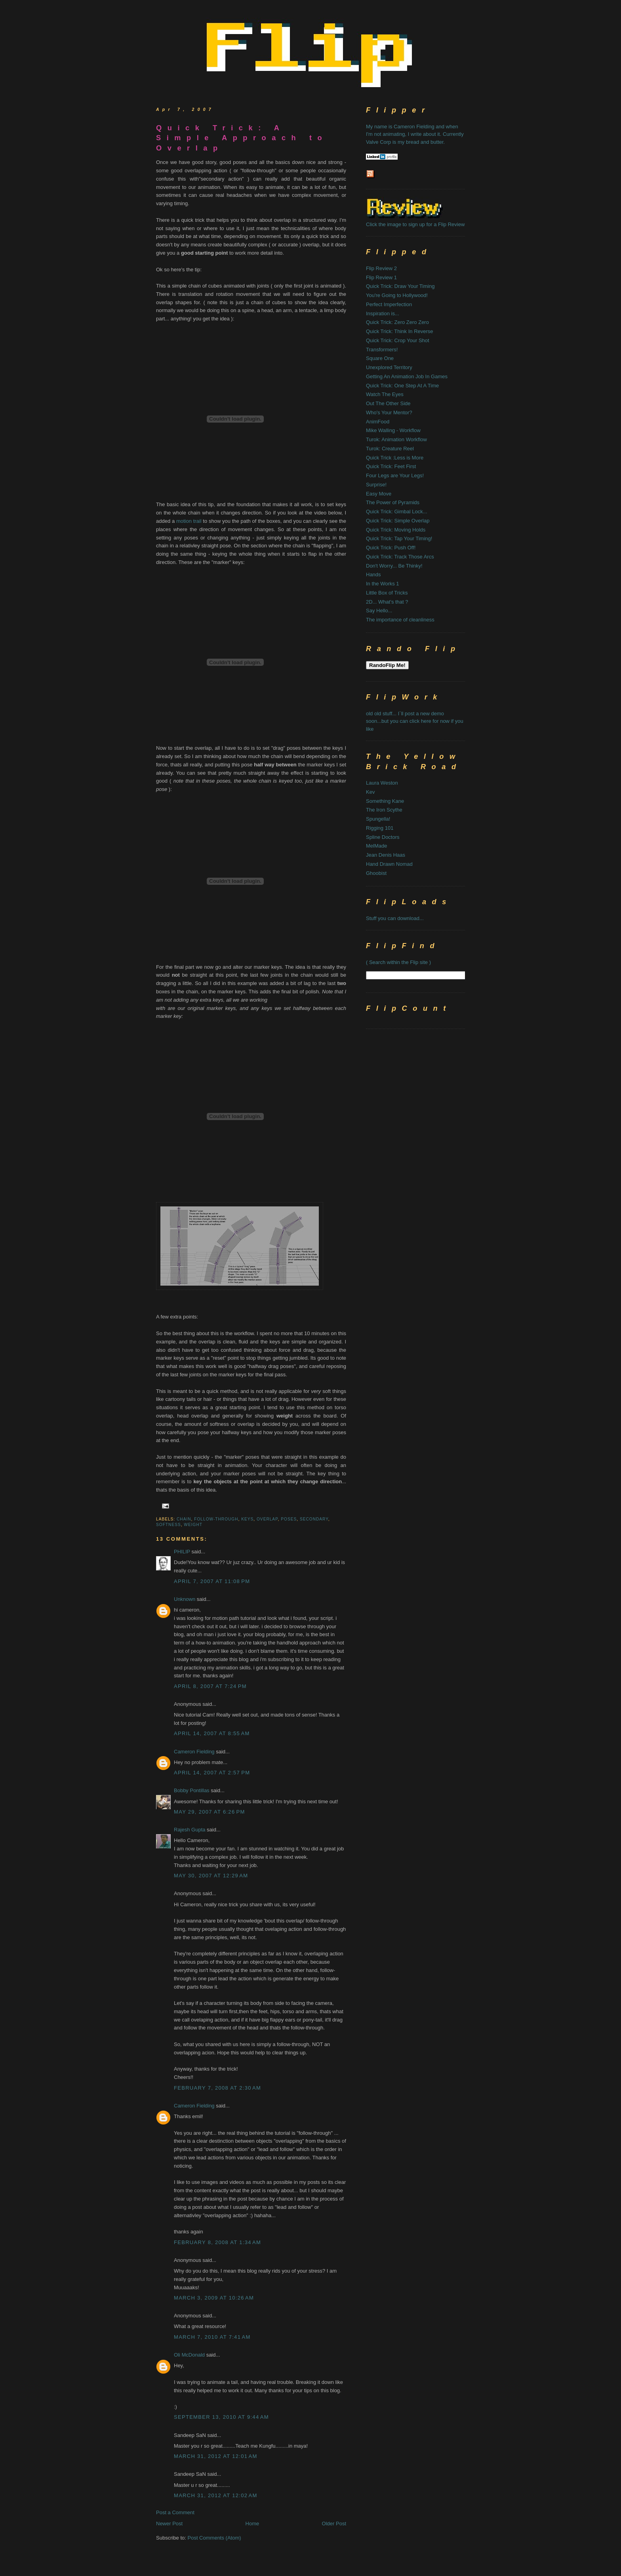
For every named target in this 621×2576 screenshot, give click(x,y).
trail (197, 521)
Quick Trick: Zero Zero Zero (397, 322)
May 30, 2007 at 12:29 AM (211, 1876)
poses (289, 1519)
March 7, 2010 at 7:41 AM (212, 2337)
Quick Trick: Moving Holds (395, 530)
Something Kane (385, 801)
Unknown (184, 1599)
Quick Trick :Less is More (394, 458)
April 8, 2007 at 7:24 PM (210, 1686)
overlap (267, 1519)
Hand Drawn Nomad (389, 864)
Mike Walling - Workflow (393, 430)
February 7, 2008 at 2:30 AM (217, 2088)
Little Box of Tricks (387, 593)
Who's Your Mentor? (389, 412)
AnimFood (377, 422)
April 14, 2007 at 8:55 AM (212, 1733)
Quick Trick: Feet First (391, 466)
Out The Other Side (388, 403)
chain (184, 1519)
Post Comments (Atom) (214, 2538)
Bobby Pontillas (192, 1790)
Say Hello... (379, 611)
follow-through (216, 1519)
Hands (373, 574)
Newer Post (169, 2523)
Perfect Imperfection (389, 304)
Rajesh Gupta (190, 1830)
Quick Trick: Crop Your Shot (397, 340)
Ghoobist (376, 873)
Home (252, 2523)
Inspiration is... (382, 313)
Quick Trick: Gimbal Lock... (396, 511)
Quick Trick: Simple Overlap (397, 521)
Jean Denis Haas (385, 855)
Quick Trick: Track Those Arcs (400, 557)
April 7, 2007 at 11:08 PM (212, 1581)
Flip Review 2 (381, 268)
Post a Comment (175, 2512)
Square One (380, 358)
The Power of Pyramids (392, 502)
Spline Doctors (383, 837)
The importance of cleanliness (400, 620)
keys (247, 1519)
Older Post (334, 2523)
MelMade (376, 846)
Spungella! (378, 819)
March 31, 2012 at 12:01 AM (215, 2456)
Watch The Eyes (385, 394)
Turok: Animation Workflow (396, 439)
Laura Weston (382, 783)
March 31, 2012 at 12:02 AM (215, 2495)
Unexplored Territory (389, 367)
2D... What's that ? (387, 602)
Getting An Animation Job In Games (407, 376)
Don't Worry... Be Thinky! (394, 566)
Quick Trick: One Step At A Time (402, 386)
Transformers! (382, 349)
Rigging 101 (379, 828)
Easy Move (378, 494)
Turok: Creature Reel (390, 449)
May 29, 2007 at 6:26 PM (209, 1812)
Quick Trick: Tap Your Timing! (399, 538)
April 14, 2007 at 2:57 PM (212, 1773)
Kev (370, 792)
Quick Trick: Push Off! (390, 548)
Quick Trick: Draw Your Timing (400, 286)
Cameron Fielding (194, 1752)
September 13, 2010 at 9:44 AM (221, 2417)
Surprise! (376, 485)
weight (193, 1524)
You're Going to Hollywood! (397, 295)
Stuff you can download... (395, 918)
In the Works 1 (382, 584)
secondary (314, 1519)
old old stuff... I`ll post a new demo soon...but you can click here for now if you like (414, 721)
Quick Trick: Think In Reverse (399, 331)
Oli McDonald (189, 2355)
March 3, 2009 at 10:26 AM (214, 2298)
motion (184, 521)
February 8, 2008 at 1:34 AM (217, 2242)
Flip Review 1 (381, 277)
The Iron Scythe (384, 810)
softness (168, 1524)
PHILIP (182, 1552)
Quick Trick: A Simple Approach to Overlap (242, 138)
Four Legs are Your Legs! (395, 475)
